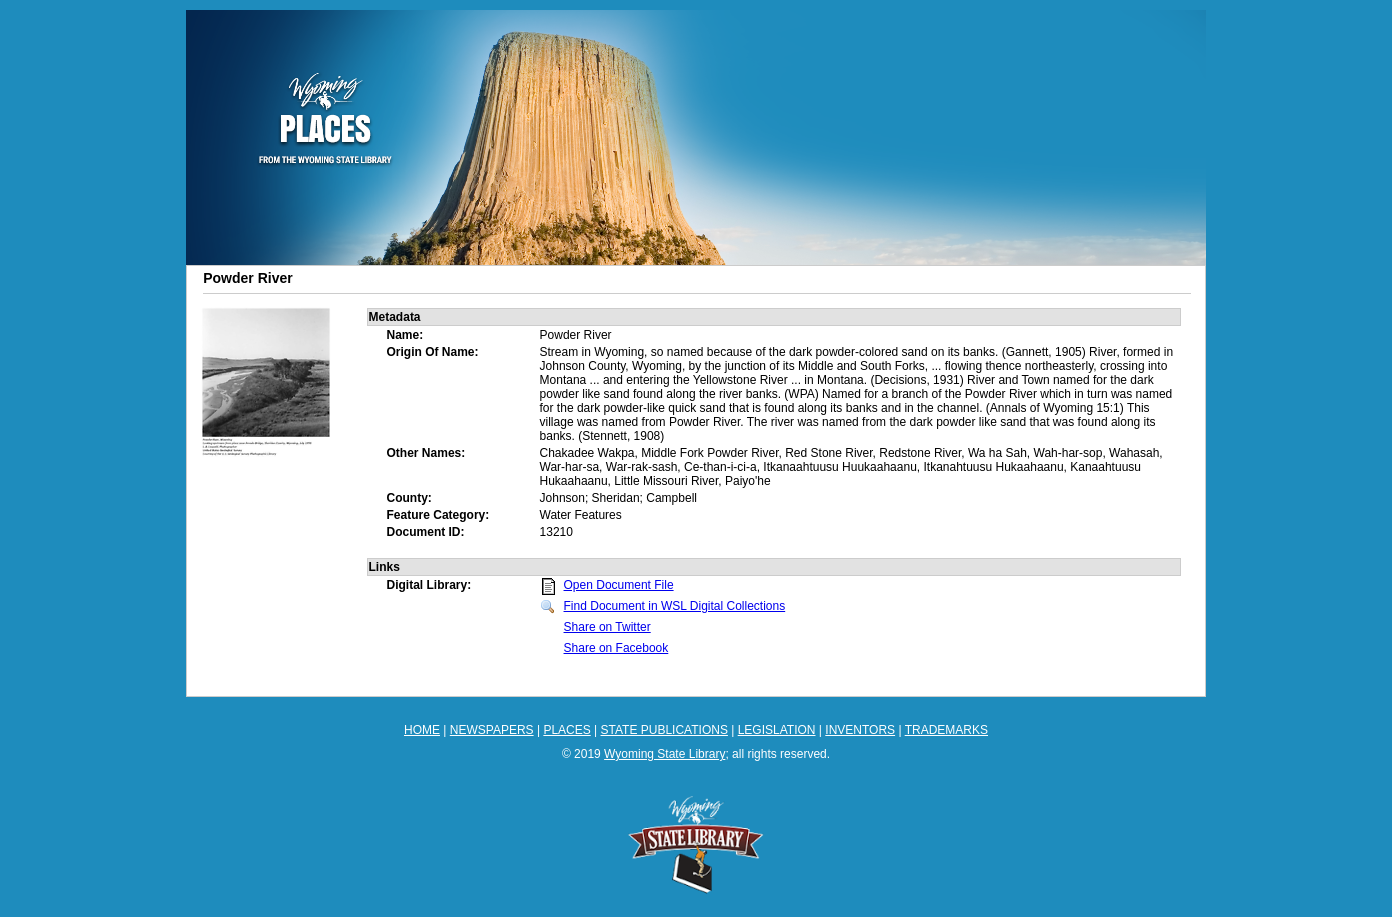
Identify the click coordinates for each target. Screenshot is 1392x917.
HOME (422, 730)
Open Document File (619, 585)
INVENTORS (860, 730)
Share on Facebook (616, 648)
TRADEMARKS (946, 730)
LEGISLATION (777, 730)
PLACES (566, 730)
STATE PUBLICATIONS (664, 730)
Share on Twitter (607, 627)
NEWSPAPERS (492, 730)
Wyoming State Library (664, 754)
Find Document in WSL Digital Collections (675, 606)
